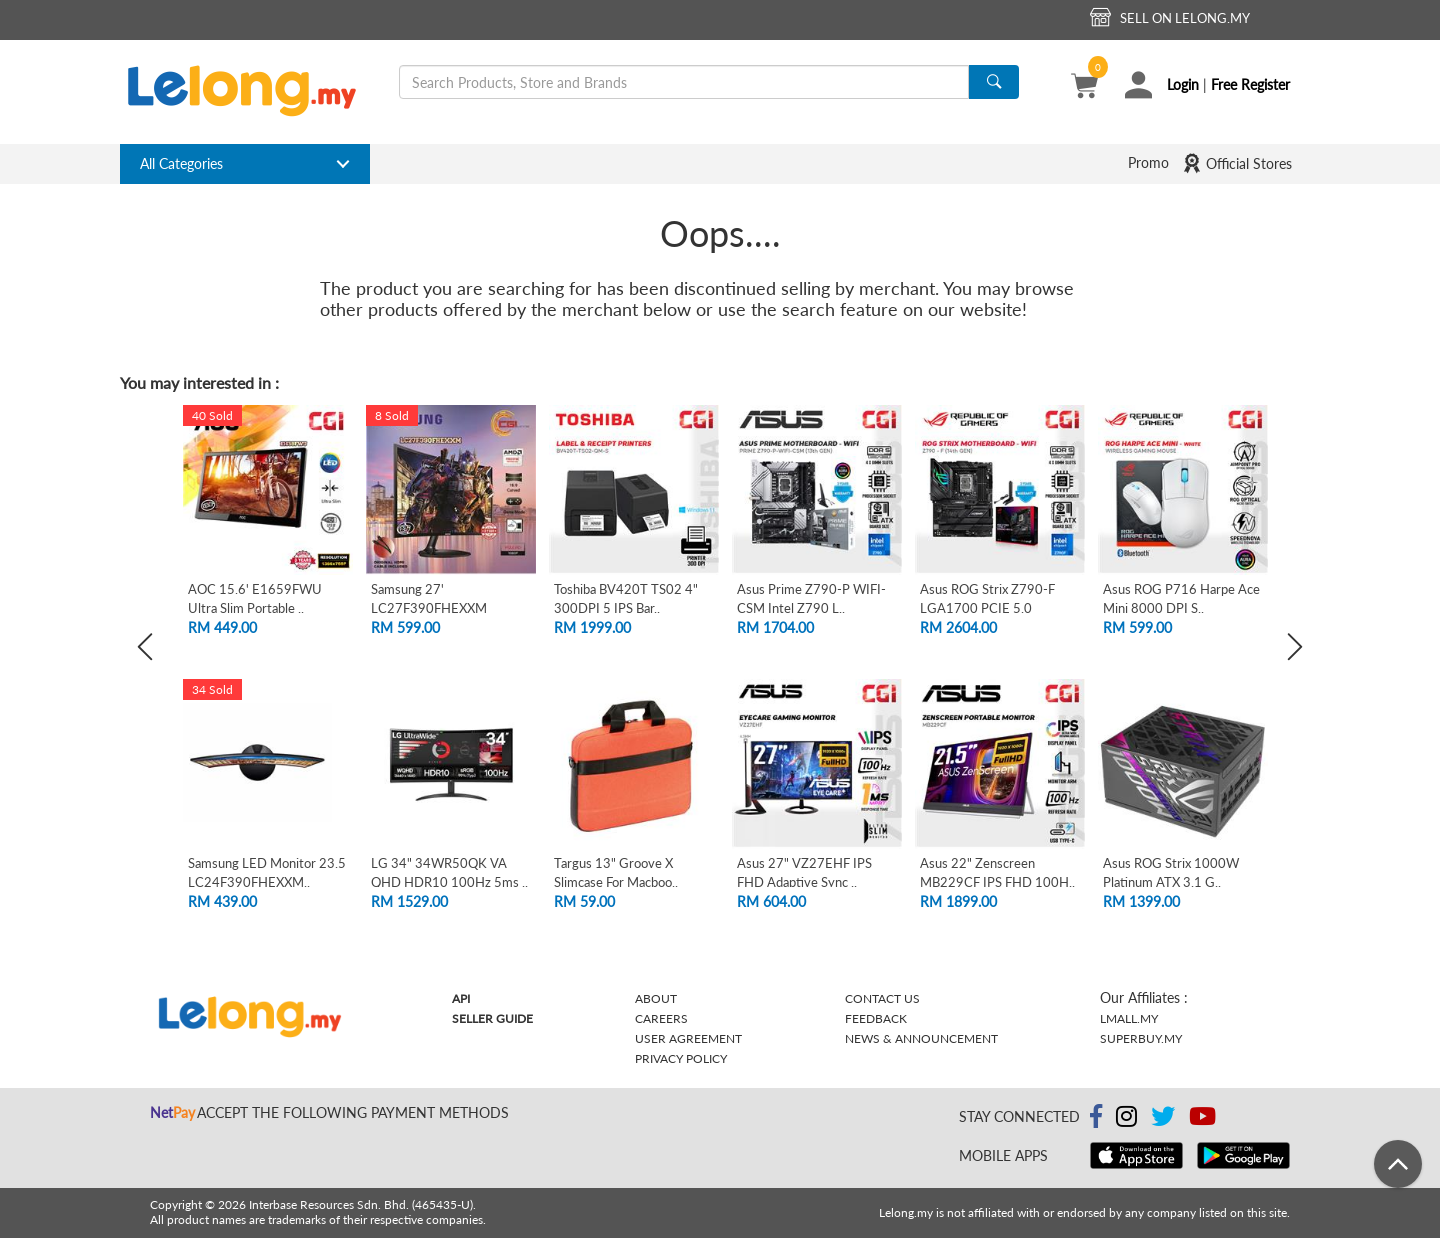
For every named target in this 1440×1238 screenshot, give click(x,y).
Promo (1148, 162)
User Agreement (688, 1038)
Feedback (876, 1018)
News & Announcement (921, 1038)
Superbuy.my (1141, 1038)
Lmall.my (1129, 1018)
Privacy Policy (681, 1058)
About (656, 998)
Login (1183, 84)
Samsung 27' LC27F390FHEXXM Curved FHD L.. (429, 607)
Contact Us (882, 998)
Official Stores (1237, 163)
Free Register (1250, 84)
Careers (661, 1018)
